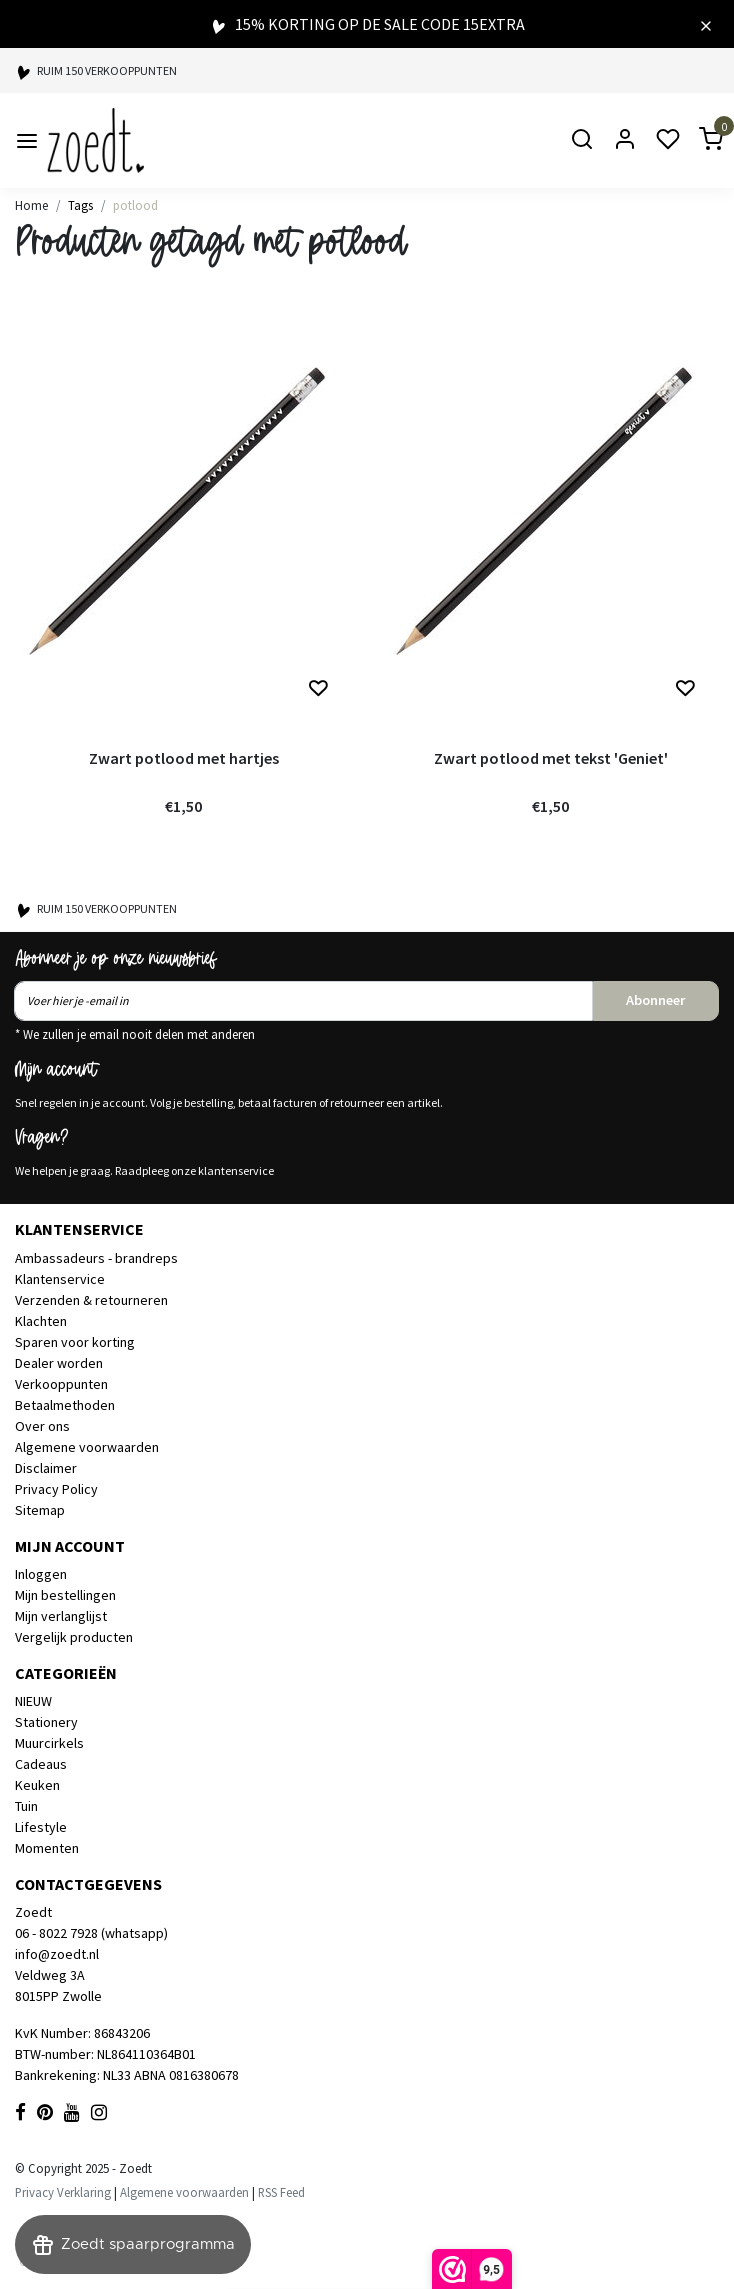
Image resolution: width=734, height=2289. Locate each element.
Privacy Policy (56, 1489)
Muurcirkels (49, 1743)
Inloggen (41, 1574)
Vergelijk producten (74, 1637)
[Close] (706, 24)
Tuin (26, 1806)
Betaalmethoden (65, 1405)
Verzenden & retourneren (91, 1300)
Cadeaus (41, 1764)
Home (31, 205)
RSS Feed (281, 2192)
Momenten (47, 1848)
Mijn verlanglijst (61, 1616)
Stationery (46, 1722)
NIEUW (33, 1701)
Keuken (37, 1785)
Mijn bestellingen (65, 1595)
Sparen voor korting (75, 1342)
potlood (135, 205)
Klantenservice (60, 1279)
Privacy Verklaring (63, 2192)
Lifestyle (41, 1827)
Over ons (42, 1426)
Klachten (41, 1321)
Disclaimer (46, 1468)
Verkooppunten (61, 1384)
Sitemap (40, 1510)
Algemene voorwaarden (87, 1447)
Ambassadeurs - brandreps (96, 1258)
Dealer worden (59, 1363)
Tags (80, 205)
